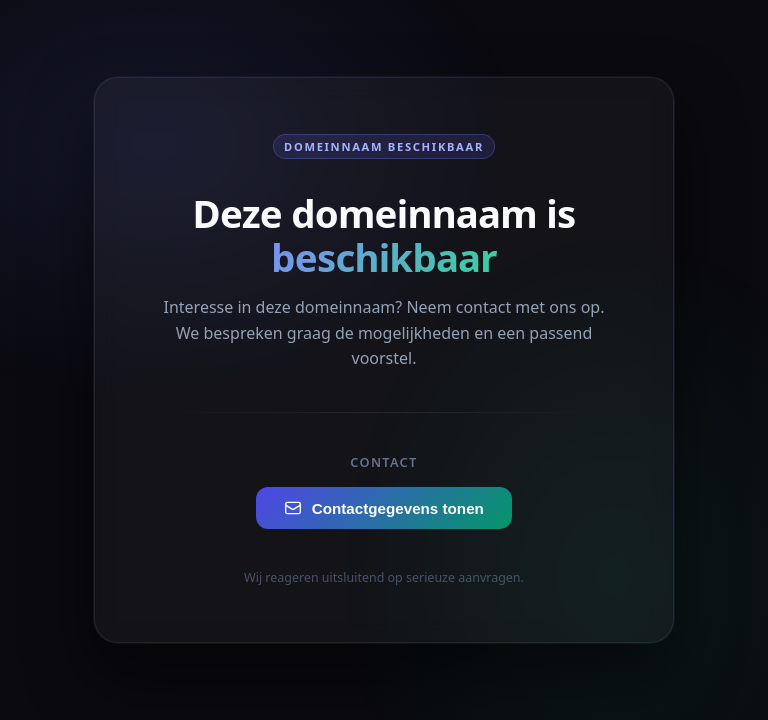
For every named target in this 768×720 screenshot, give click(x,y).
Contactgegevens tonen (384, 508)
